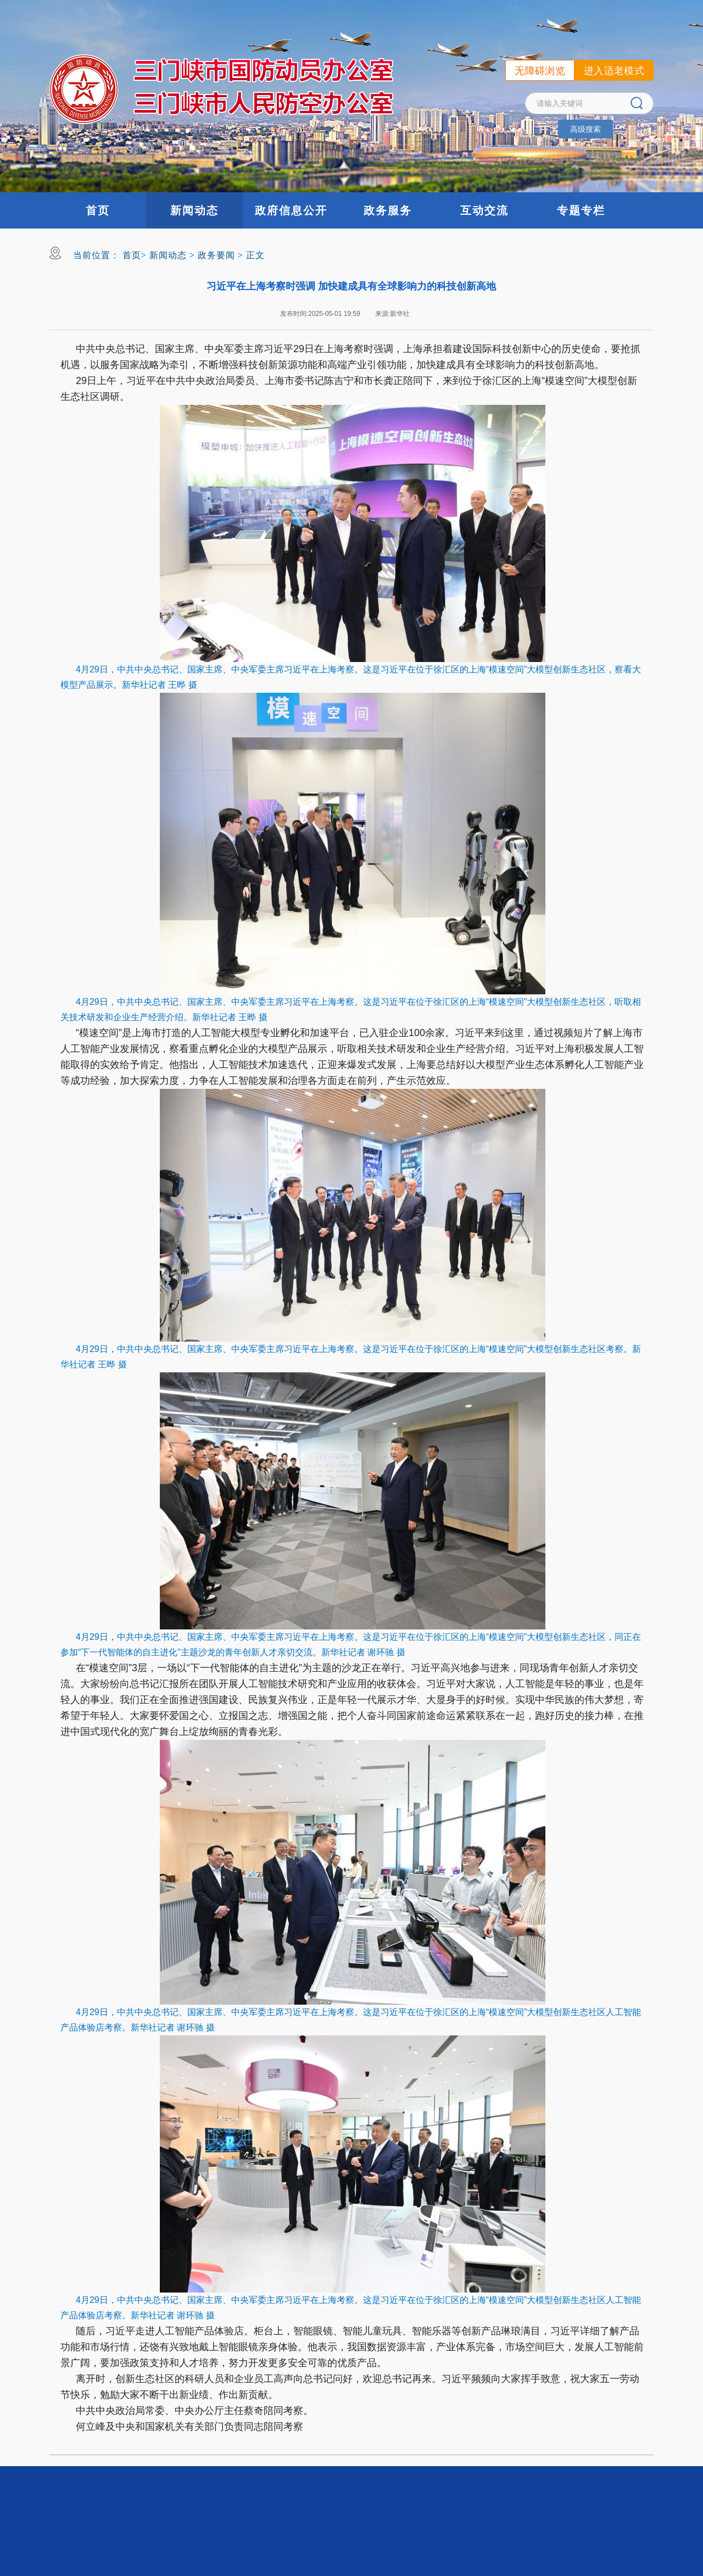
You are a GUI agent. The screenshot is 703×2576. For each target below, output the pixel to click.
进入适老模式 (614, 70)
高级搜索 (585, 129)
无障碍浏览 (540, 70)
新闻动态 (194, 210)
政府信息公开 (291, 210)
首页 (98, 210)
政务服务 (388, 210)
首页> (134, 255)
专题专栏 (581, 210)
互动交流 (484, 210)
